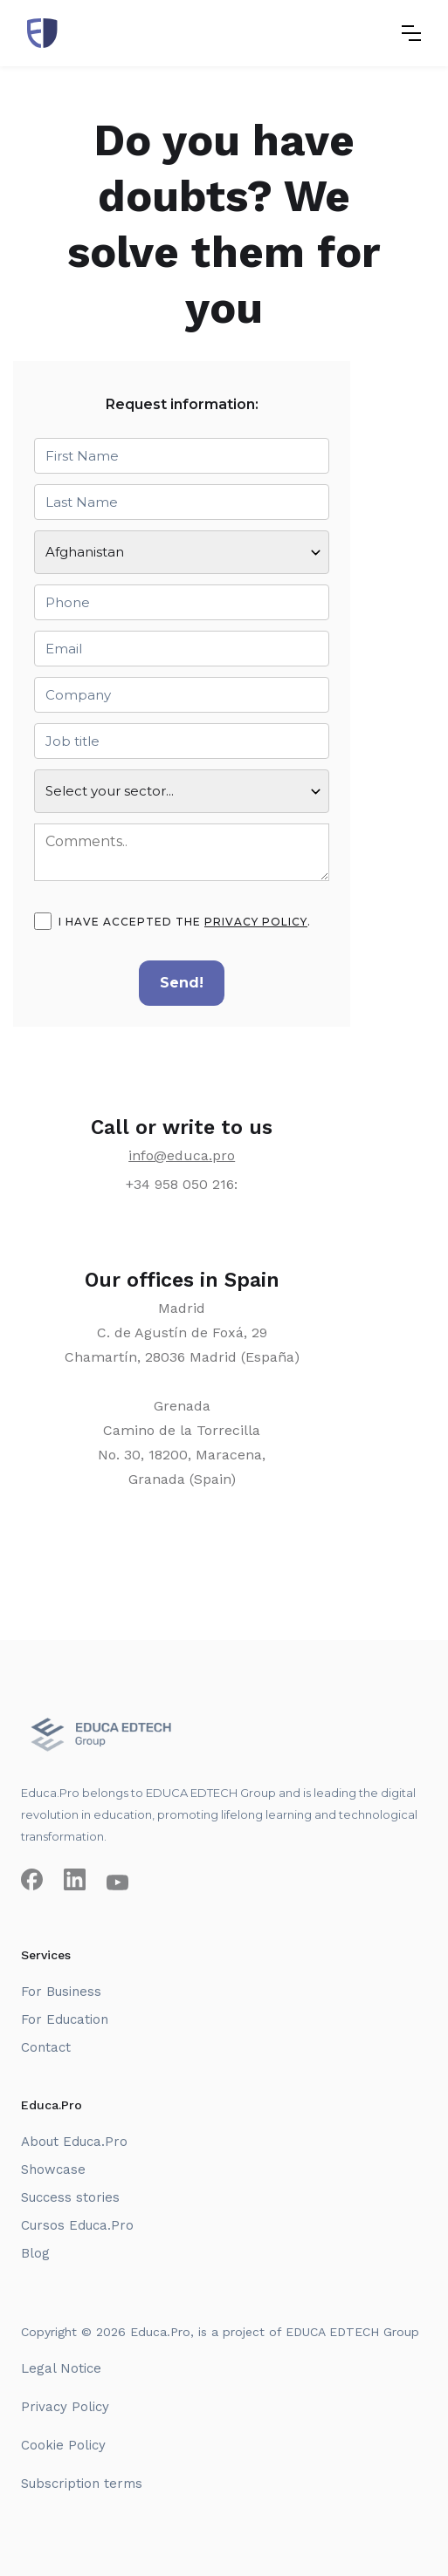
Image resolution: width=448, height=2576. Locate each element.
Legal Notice (61, 2368)
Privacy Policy (65, 2407)
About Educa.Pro (74, 2141)
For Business (61, 1991)
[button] (411, 33)
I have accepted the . (185, 922)
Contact (46, 2047)
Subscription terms (81, 2483)
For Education (64, 2019)
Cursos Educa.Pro (77, 2225)
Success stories (70, 2197)
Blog (35, 2253)
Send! (181, 982)
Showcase (53, 2169)
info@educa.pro (181, 1155)
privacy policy (255, 921)
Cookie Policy (63, 2445)
